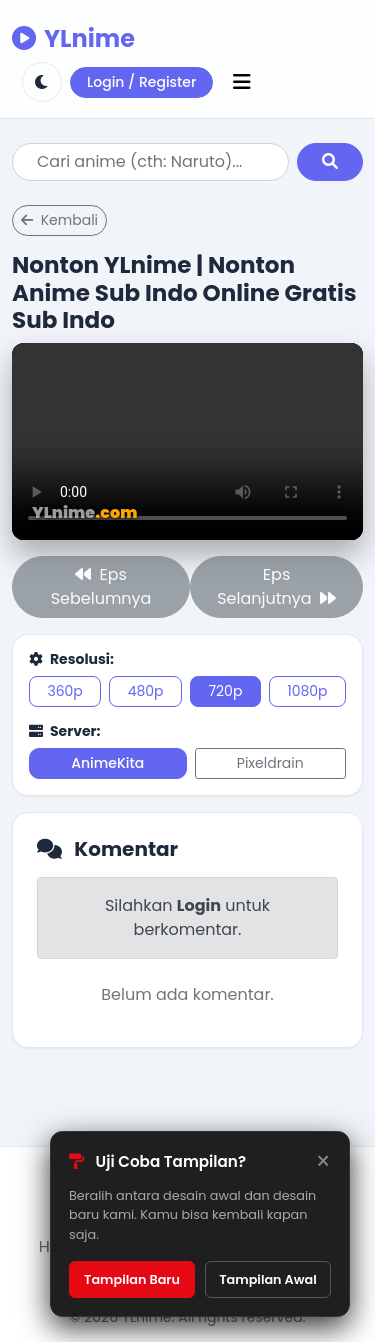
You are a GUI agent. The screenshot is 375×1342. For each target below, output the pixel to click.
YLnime (73, 38)
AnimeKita (107, 763)
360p (64, 691)
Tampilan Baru (132, 1279)
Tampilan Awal (268, 1279)
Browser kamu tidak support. (187, 441)
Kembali (59, 220)
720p (225, 691)
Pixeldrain (270, 763)
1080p (307, 691)
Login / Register (141, 82)
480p (146, 691)
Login (199, 905)
